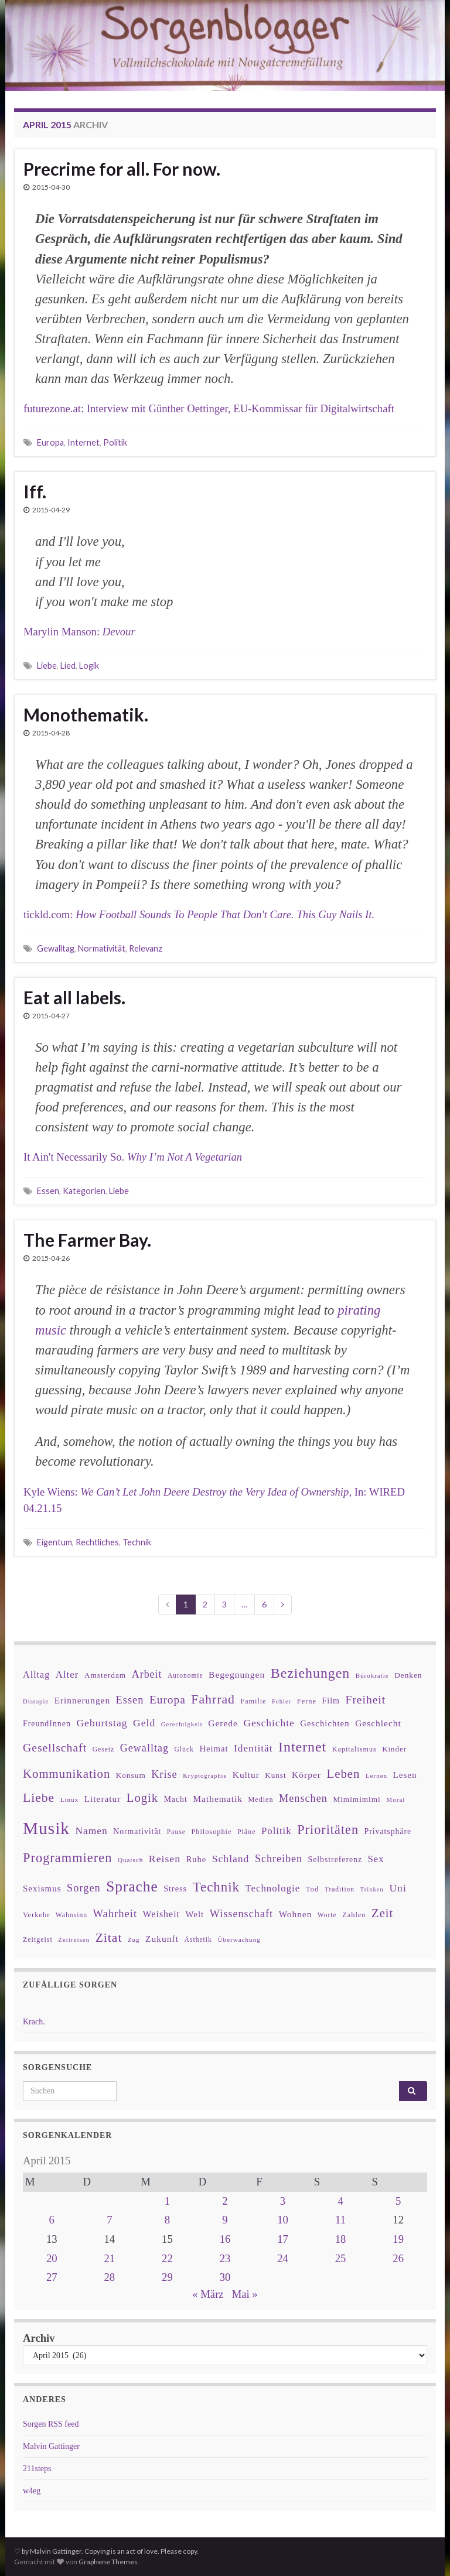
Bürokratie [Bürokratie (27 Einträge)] (372, 1675)
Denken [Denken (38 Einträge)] (408, 1675)
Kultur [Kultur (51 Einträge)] (246, 1775)
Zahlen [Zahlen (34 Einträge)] (354, 1915)
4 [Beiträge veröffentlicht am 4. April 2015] (340, 2201)
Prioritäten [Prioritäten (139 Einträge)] (328, 1829)
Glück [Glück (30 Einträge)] (183, 1749)
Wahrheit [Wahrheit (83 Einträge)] (115, 1913)
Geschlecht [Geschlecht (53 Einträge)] (378, 1723)
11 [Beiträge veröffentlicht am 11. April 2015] (340, 2220)
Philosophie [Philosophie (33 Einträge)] (211, 1832)
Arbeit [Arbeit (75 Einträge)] (147, 1674)
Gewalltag (55, 948)
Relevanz (145, 948)
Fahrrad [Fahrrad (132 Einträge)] (213, 1699)
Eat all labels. (74, 997)
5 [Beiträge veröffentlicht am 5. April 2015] (398, 2201)
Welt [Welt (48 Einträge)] (195, 1914)
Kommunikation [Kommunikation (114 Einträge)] (66, 1773)
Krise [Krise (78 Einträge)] (164, 1774)
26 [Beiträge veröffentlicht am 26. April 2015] (398, 2258)
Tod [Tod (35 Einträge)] (312, 1889)
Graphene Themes (108, 2561)
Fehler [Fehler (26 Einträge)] (281, 1701)
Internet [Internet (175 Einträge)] (302, 1746)
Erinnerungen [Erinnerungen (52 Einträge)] (82, 1700)
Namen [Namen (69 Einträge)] (91, 1830)
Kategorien (84, 1191)
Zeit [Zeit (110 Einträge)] (382, 1913)
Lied (68, 665)
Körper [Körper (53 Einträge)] (306, 1775)
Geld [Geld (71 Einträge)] (144, 1723)
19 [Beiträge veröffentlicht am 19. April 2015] (398, 2239)
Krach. (34, 2021)
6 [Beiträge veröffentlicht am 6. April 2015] (51, 2220)
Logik (89, 665)
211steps (37, 2468)
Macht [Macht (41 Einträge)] (176, 1799)
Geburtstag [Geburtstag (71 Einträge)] (101, 1723)
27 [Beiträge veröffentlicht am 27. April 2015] (51, 2277)
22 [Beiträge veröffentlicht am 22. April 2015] (167, 2258)
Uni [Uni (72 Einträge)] (397, 1888)
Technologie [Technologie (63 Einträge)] (273, 1888)
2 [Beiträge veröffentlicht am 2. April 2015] (224, 2201)
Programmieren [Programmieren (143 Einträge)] (67, 1857)
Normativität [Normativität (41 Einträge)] (137, 1831)
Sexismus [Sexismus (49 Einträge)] (42, 1888)
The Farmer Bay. (87, 1239)
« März (207, 2294)
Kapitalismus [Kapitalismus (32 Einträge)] (354, 1749)
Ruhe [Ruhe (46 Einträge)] (196, 1859)
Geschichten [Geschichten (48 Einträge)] (324, 1723)
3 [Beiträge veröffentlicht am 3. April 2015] (282, 2201)
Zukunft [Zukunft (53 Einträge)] (162, 1939)
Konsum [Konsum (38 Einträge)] (131, 1775)
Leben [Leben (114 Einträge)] (343, 1773)
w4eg (31, 2490)
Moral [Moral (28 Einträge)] (395, 1799)
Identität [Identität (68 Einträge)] (253, 1748)
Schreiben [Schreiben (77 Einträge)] (278, 1859)
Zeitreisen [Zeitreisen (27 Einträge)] (74, 1939)
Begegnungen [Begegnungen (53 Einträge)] (237, 1674)
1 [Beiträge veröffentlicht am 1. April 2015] (167, 2201)
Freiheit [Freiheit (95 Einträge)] (366, 1700)
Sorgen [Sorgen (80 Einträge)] (84, 1888)
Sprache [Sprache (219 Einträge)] (132, 1886)
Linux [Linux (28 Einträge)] (69, 1799)
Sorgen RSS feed (51, 2424)
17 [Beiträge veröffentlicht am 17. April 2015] (282, 2239)
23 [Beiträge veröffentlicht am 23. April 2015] (225, 2258)
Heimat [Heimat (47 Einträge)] (213, 1748)
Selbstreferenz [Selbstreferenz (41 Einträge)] (335, 1859)
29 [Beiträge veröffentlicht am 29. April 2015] (167, 2277)
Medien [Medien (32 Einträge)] (261, 1799)
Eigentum (54, 1542)
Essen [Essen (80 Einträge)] (130, 1700)
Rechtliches (97, 1542)
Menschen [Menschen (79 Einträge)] (303, 1798)
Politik (115, 442)
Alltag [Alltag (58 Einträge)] (36, 1674)
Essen (48, 1191)
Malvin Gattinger (51, 2446)
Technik (136, 1542)
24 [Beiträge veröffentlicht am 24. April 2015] (282, 2258)
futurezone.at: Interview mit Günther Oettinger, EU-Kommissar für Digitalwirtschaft (208, 408)
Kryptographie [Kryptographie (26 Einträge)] (205, 1776)
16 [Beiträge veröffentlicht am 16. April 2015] (225, 2239)
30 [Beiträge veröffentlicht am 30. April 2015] (225, 2277)
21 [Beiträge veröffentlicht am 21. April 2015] (109, 2258)
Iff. (34, 491)
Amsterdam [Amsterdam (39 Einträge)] (105, 1675)
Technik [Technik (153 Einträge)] (216, 1887)
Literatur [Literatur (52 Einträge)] (102, 1799)
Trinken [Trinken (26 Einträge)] (372, 1889)
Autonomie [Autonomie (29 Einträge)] (185, 1675)
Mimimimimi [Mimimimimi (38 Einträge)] (356, 1799)
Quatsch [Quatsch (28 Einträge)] (130, 1859)
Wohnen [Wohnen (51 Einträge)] (295, 1914)
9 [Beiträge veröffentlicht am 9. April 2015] (224, 2220)
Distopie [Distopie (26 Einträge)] (36, 1701)
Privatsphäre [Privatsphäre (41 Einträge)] (388, 1831)
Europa (50, 442)
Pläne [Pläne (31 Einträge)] (246, 1832)
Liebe (47, 665)
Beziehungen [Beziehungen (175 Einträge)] (310, 1673)
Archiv (39, 2338)
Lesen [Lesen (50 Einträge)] (405, 1775)
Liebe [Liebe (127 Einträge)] (38, 1798)
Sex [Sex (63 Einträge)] (376, 1859)
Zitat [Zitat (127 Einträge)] (109, 1938)
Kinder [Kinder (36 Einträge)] (394, 1748)
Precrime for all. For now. (121, 168)
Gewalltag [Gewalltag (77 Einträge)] (144, 1748)
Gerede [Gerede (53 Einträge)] (223, 1723)
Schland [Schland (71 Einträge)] (231, 1859)
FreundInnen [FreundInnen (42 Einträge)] (47, 1723)
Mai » (245, 2294)
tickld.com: (198, 914)
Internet (83, 442)
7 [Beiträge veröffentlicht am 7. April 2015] (109, 2220)
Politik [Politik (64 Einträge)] (276, 1830)
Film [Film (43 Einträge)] (331, 1700)
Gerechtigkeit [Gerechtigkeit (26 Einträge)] (182, 1724)
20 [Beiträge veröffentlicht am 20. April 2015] (51, 2258)
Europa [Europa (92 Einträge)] (167, 1700)
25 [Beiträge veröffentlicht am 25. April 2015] (340, 2258)
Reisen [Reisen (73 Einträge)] (164, 1859)
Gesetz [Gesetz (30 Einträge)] (104, 1749)
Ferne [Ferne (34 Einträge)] (306, 1701)
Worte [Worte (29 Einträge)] (327, 1914)
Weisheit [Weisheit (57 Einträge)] (161, 1914)
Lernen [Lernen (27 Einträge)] (376, 1775)
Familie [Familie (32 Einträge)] (253, 1701)
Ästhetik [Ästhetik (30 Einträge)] (198, 1940)
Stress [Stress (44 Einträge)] (175, 1888)
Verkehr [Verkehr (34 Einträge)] (36, 1915)
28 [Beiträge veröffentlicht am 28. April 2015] (109, 2277)
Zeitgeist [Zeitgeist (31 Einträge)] (38, 1939)
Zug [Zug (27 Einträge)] (134, 1939)
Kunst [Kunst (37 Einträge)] (275, 1775)
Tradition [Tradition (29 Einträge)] (339, 1889)
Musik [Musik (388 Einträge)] (46, 1828)
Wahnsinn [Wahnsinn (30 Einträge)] (71, 1915)
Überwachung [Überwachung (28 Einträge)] (238, 1939)
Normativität (101, 948)
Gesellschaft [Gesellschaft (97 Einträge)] (55, 1747)
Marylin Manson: (79, 631)
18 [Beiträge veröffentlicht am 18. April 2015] (340, 2239)
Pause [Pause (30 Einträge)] (176, 1832)
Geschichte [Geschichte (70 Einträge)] (268, 1723)
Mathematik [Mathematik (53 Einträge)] (218, 1799)
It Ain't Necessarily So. (132, 1157)
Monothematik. (85, 714)
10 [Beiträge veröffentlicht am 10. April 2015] (282, 2220)
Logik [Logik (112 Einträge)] (142, 1797)
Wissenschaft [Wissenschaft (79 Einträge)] (241, 1914)
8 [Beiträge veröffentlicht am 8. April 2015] (167, 2220)
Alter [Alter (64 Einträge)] (67, 1674)
